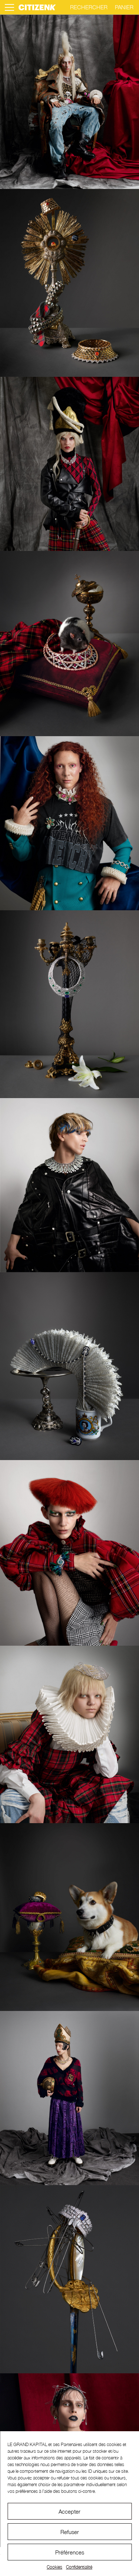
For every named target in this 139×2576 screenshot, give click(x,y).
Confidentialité (79, 2567)
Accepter (69, 2511)
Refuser (69, 2531)
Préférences (69, 2552)
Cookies (54, 2567)
